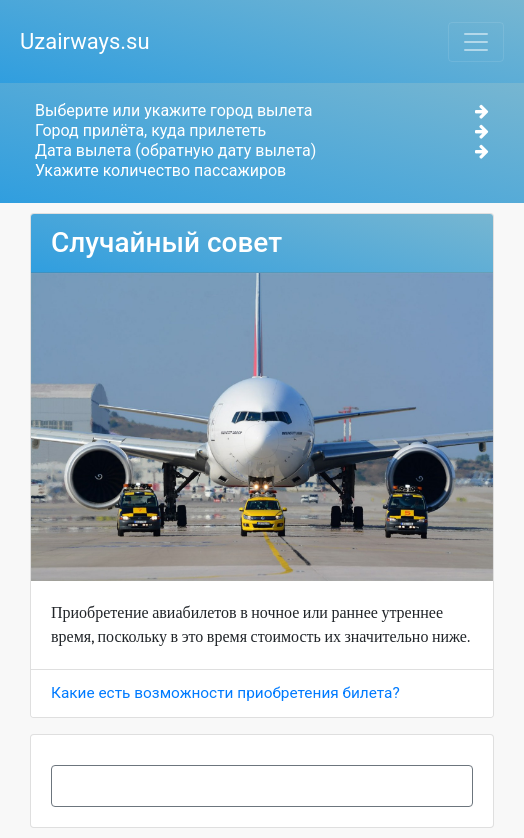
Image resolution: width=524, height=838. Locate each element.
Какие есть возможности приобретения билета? (225, 693)
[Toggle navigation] (476, 42)
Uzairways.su (85, 41)
